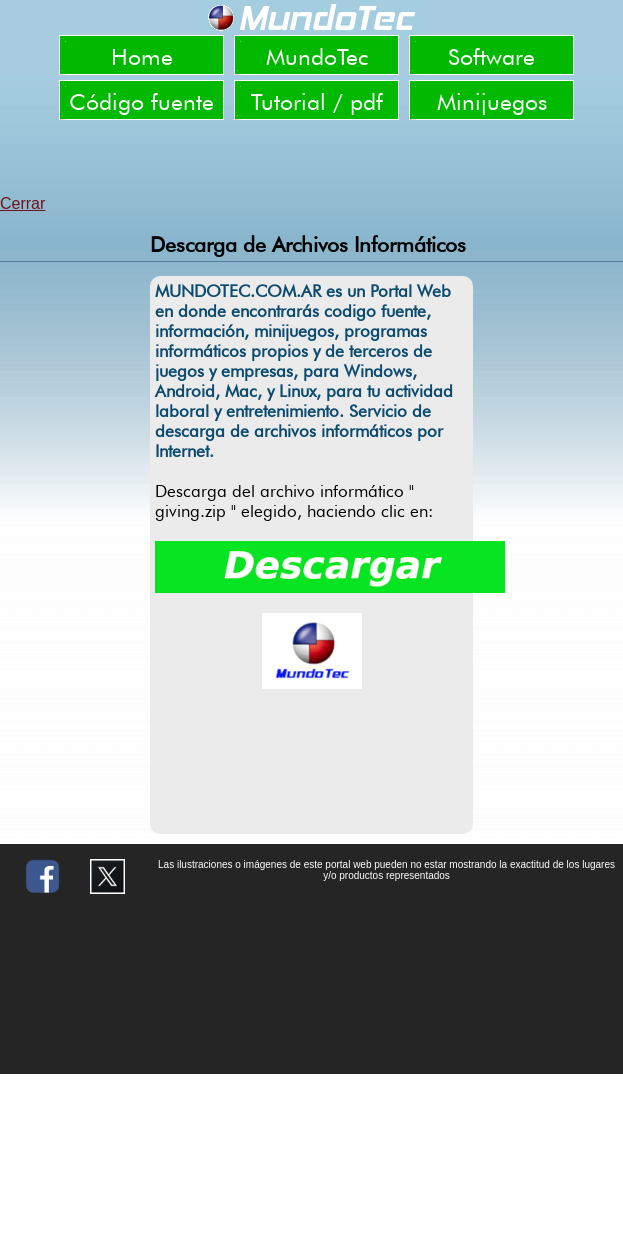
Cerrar (22, 203)
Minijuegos (492, 101)
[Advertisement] (312, 160)
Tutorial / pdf (317, 101)
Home (142, 56)
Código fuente (141, 101)
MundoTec (317, 56)
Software (491, 56)
